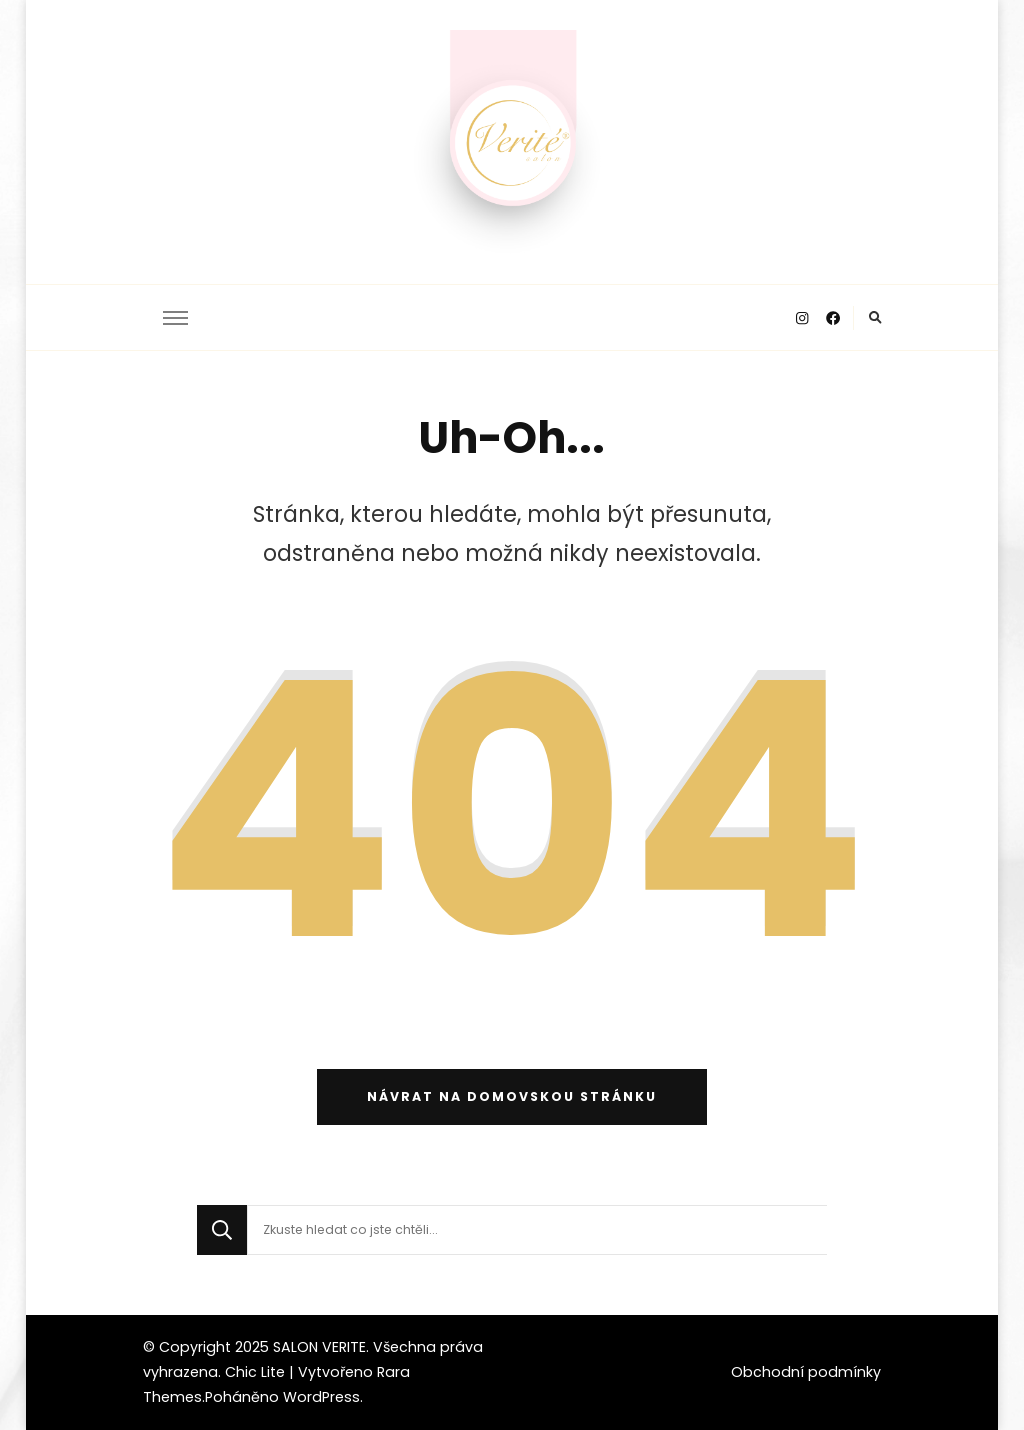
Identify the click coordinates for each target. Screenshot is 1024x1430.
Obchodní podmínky (806, 1372)
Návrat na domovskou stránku (512, 1096)
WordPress (321, 1397)
